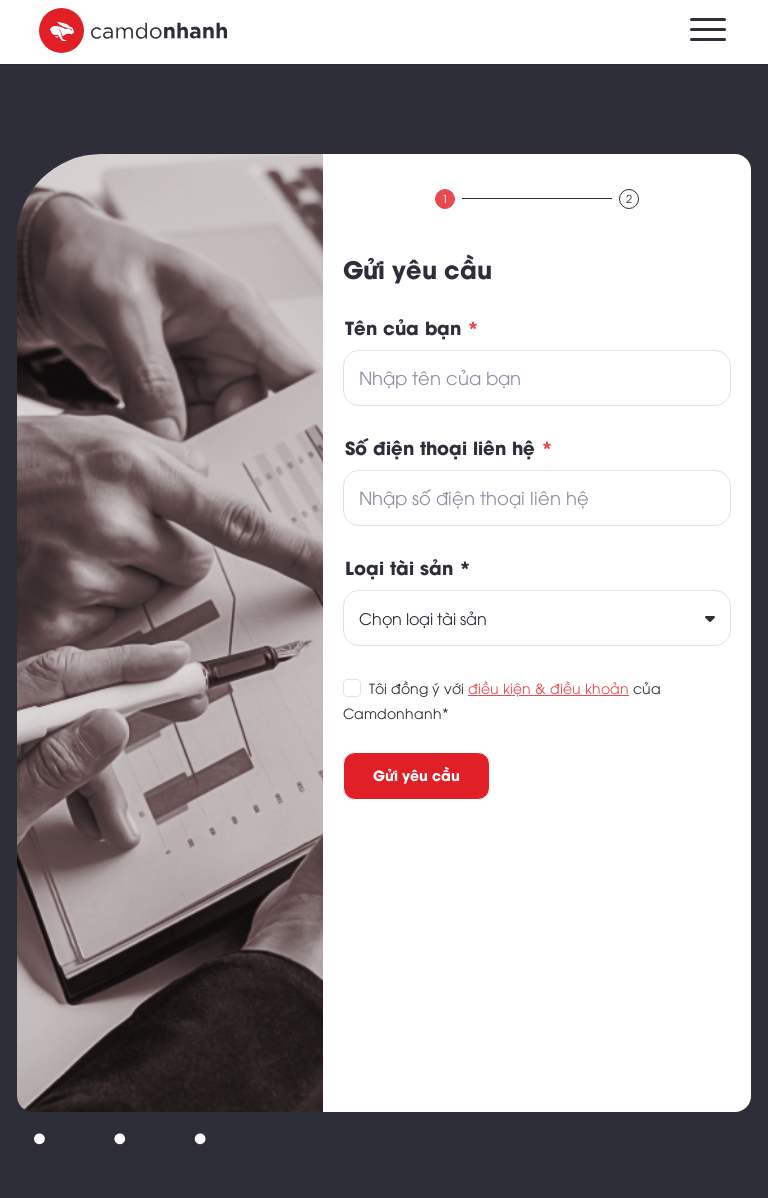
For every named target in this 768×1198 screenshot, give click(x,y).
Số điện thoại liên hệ (449, 446)
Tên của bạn (412, 326)
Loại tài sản (408, 566)
